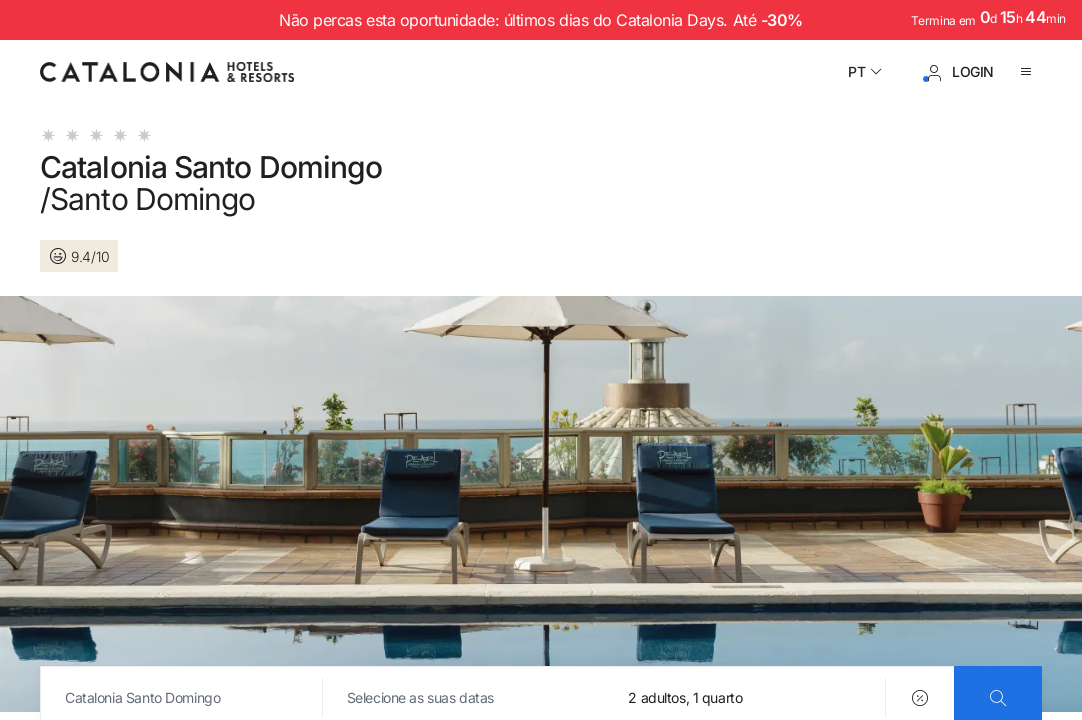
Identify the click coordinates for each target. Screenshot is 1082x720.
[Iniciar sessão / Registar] (959, 72)
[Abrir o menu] (1030, 72)
